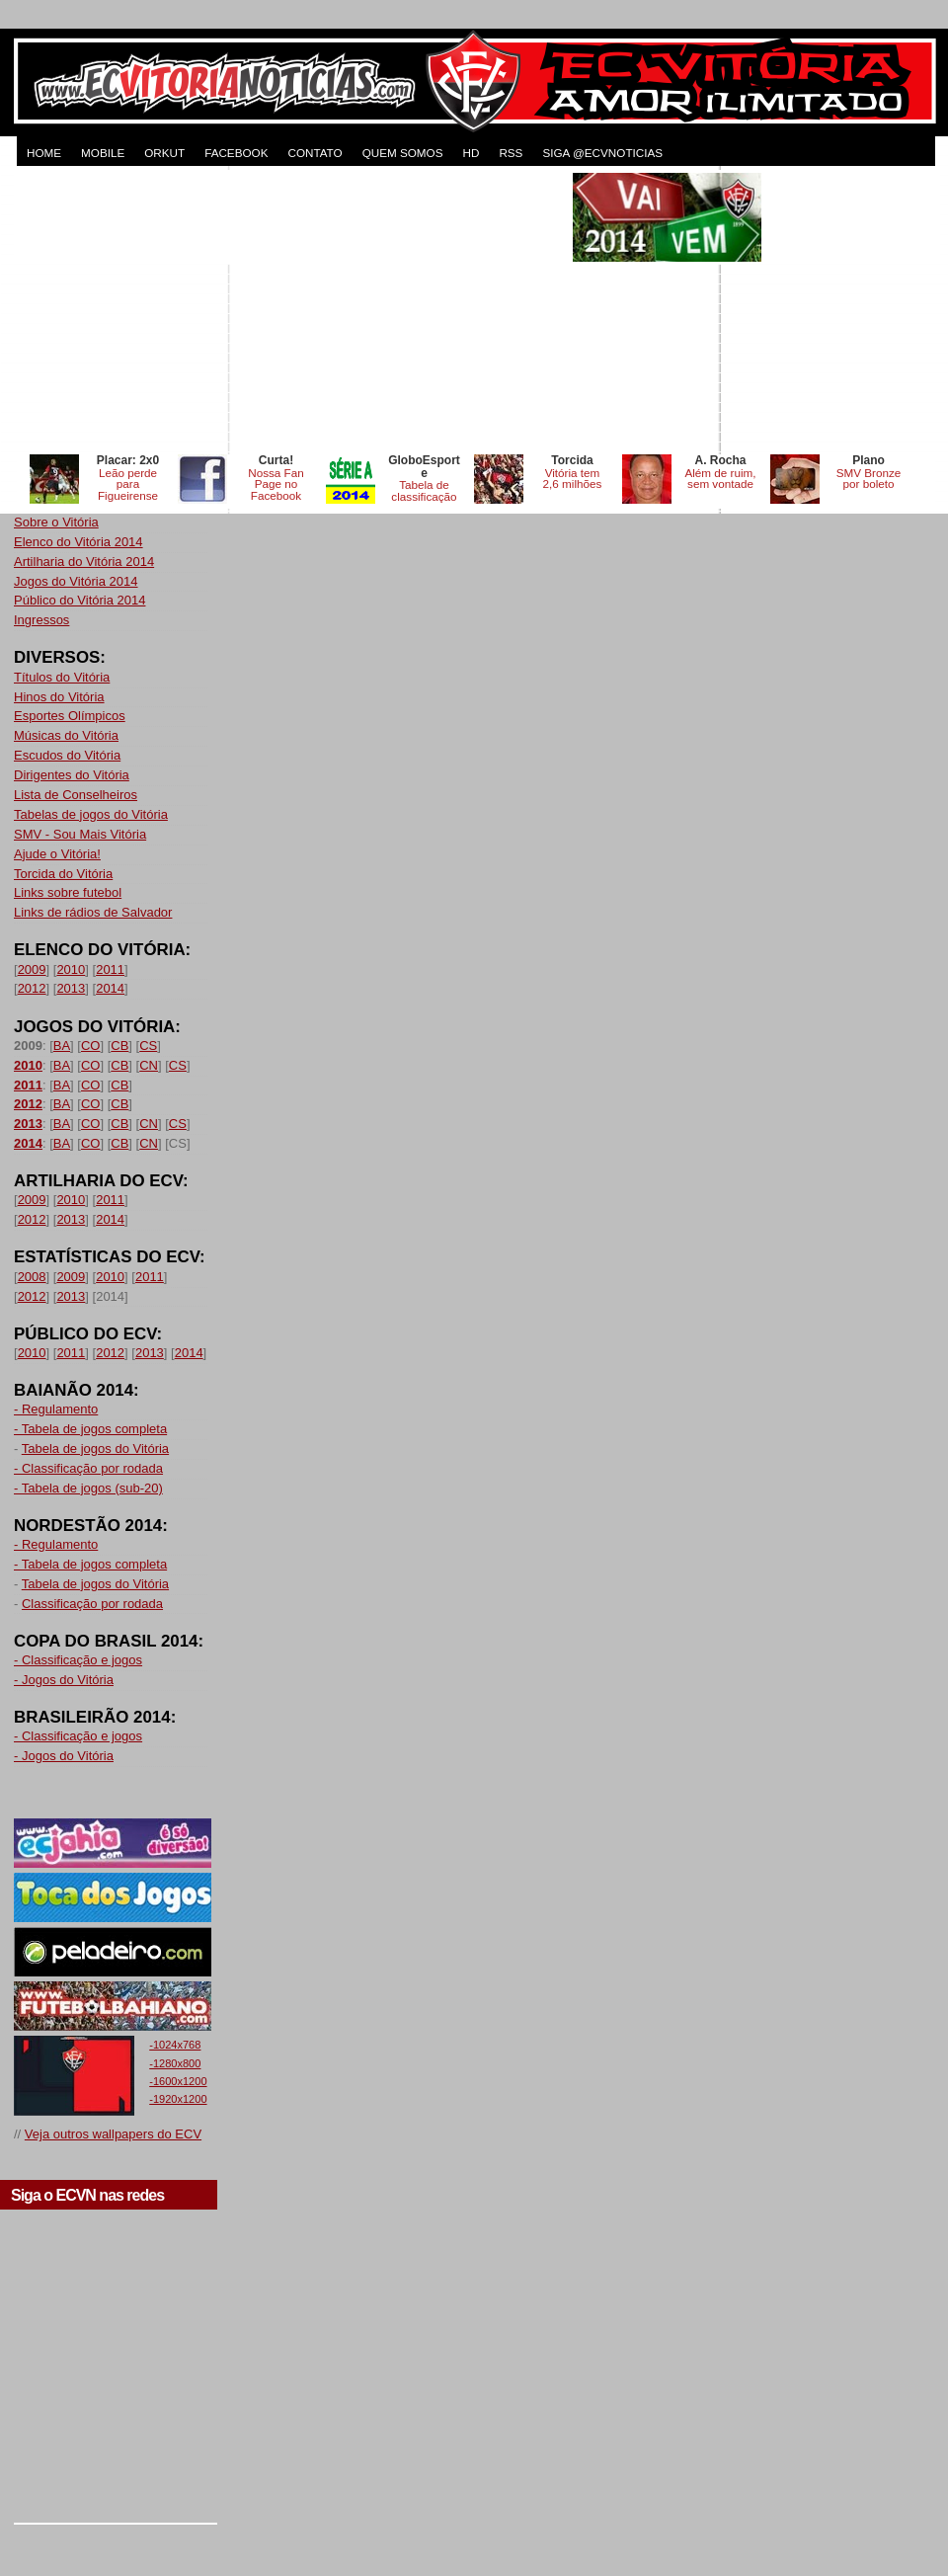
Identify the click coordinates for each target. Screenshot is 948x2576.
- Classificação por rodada (88, 1468)
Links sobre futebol (67, 892)
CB (119, 1045)
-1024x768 (174, 2045)
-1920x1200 (177, 2099)
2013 (70, 988)
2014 (110, 988)
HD (470, 152)
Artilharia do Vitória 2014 (84, 561)
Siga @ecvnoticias (602, 152)
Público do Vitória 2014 (79, 600)
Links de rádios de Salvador (93, 912)
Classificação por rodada (92, 1603)
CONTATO (314, 152)
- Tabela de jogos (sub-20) (88, 1488)
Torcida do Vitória (63, 873)
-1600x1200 (177, 2081)
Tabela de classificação (423, 490)
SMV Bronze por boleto (869, 478)
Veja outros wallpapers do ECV (113, 2134)
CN (148, 1065)
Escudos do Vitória (67, 755)
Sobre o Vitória (56, 522)
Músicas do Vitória (66, 735)
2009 (32, 969)
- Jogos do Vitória (64, 1679)
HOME (44, 152)
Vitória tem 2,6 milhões (572, 478)
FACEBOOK (236, 152)
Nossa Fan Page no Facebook (276, 484)
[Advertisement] (291, 311)
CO (91, 1045)
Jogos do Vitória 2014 (76, 581)
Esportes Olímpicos (69, 715)
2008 (32, 1276)
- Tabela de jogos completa (90, 1428)
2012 (32, 988)
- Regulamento (56, 1409)
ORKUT (164, 152)
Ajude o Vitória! (57, 853)
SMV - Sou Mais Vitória (80, 834)
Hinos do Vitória (59, 696)
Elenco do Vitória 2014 (78, 541)
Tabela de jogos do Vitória (95, 1448)
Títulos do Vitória (62, 677)
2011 (110, 969)
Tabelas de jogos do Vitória (91, 814)
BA (61, 1045)
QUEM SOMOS (402, 152)
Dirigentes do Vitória (71, 774)
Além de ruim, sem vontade (719, 478)
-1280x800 (174, 2063)
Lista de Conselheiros (75, 794)
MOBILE (102, 152)
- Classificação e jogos (78, 1659)
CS (148, 1045)
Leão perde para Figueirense (128, 484)
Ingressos (41, 619)
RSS (510, 152)
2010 (70, 969)
